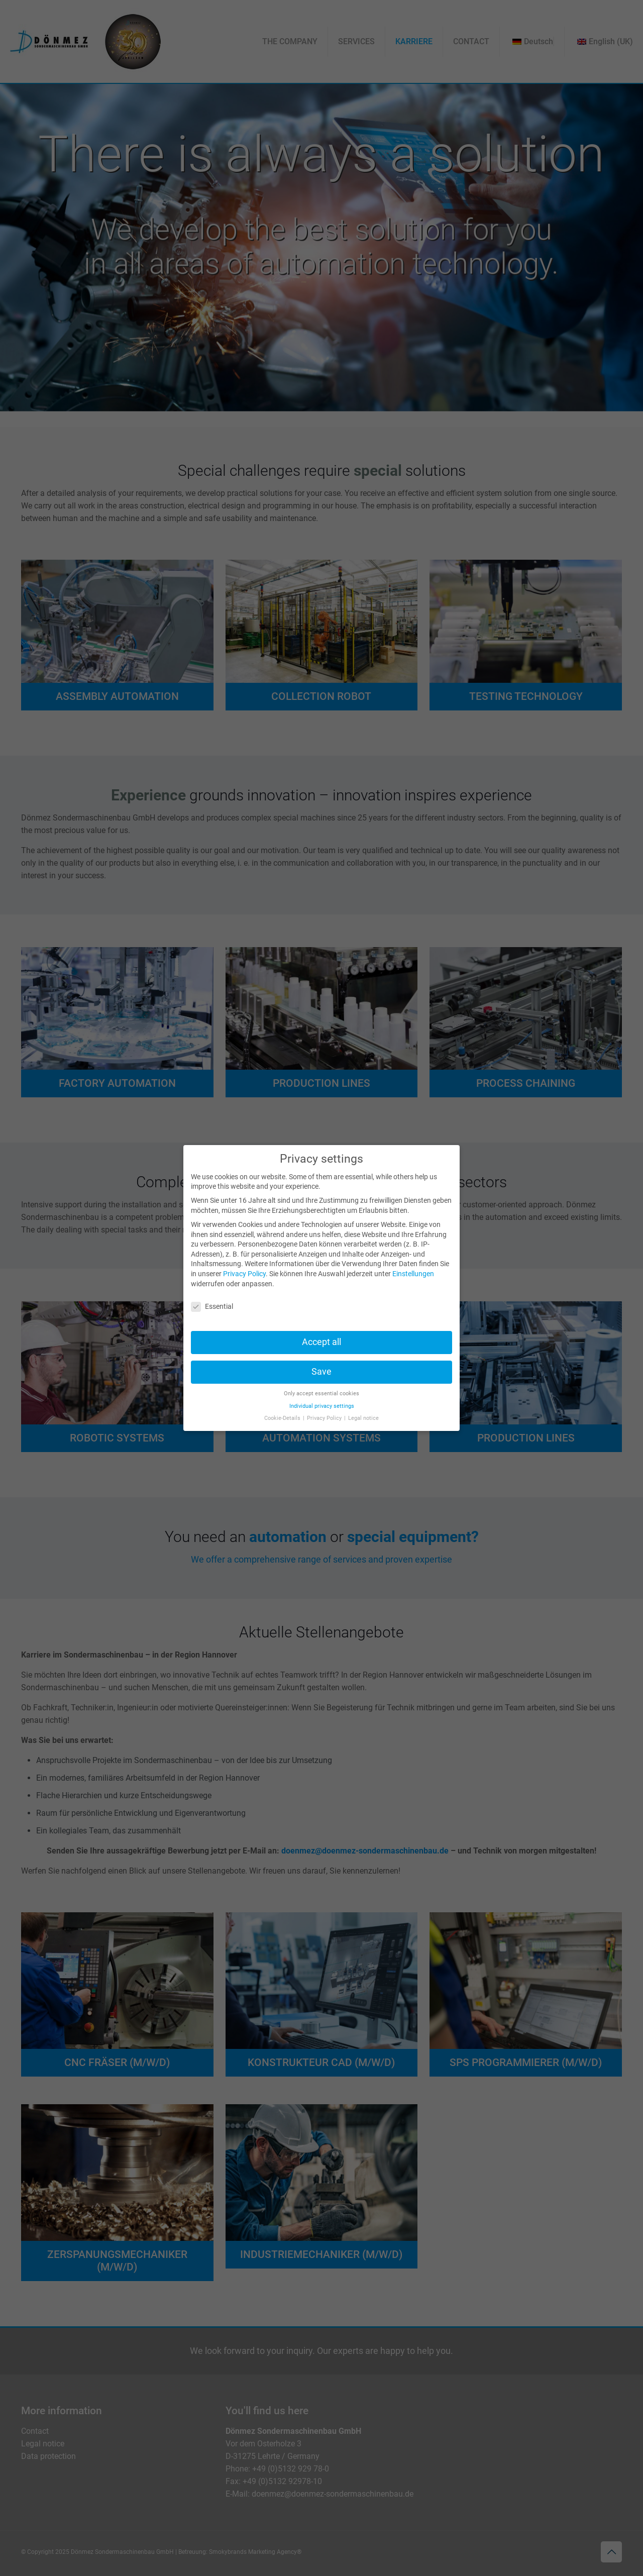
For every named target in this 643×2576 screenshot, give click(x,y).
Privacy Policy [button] (325, 1418)
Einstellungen (413, 1274)
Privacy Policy (244, 1274)
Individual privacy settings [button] (321, 1406)
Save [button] (321, 1372)
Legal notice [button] (363, 1418)
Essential (212, 1306)
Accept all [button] (321, 1342)
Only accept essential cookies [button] (321, 1393)
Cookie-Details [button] (283, 1418)
